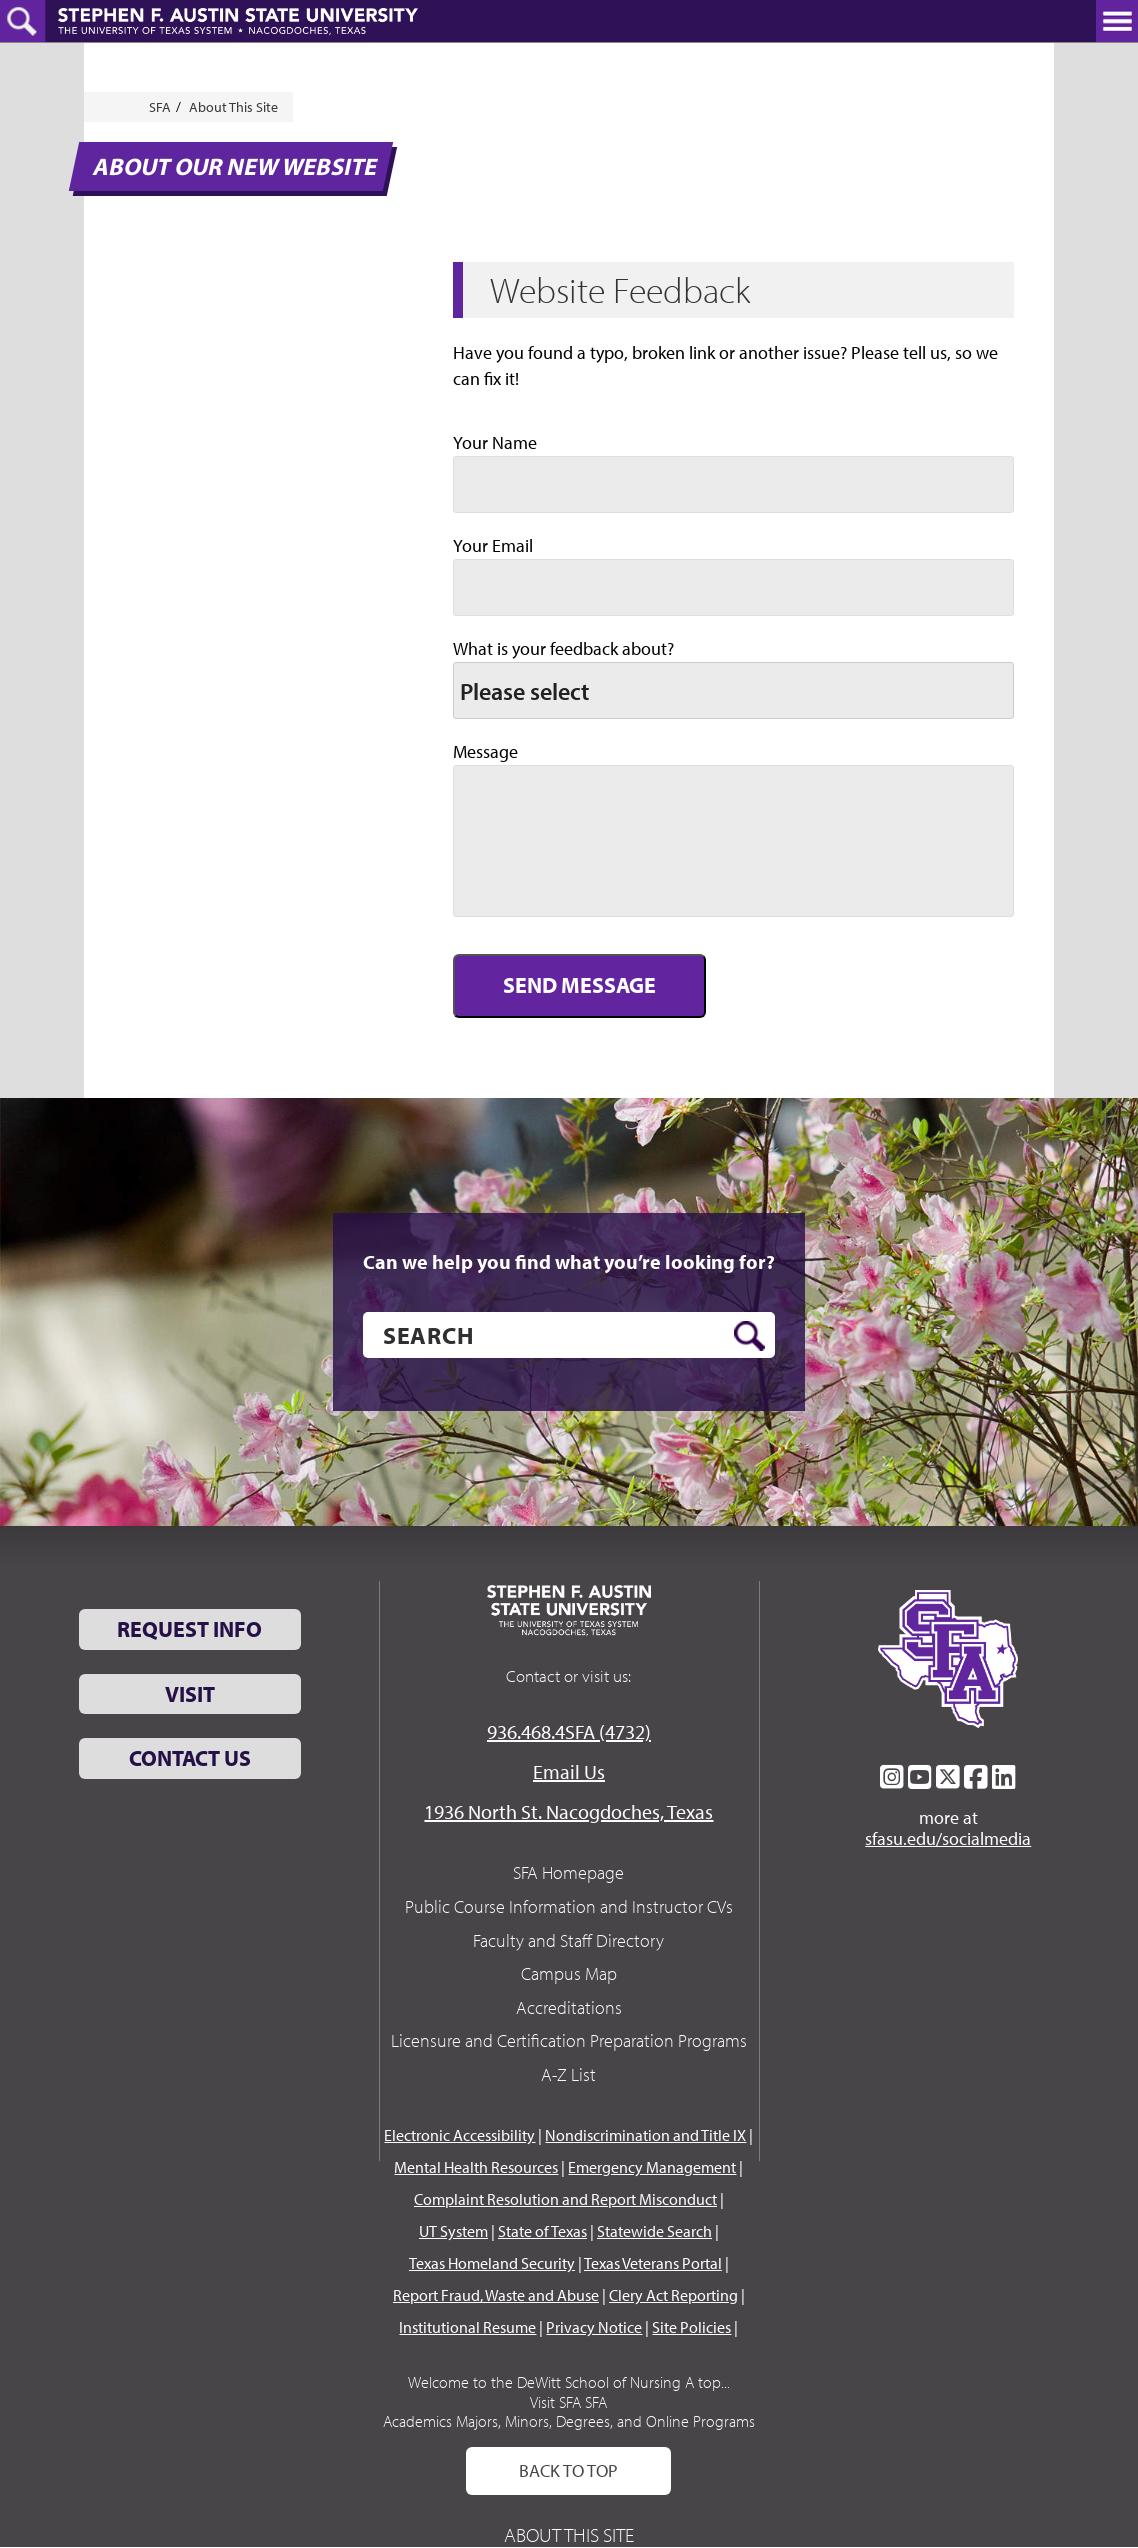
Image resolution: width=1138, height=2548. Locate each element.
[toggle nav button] (1117, 21)
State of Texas (542, 2231)
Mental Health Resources (476, 2167)
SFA (160, 107)
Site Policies (691, 2327)
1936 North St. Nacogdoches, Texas (568, 1811)
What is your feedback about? (563, 648)
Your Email (493, 545)
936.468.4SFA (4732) (569, 1731)
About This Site (233, 107)
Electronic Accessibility (459, 2135)
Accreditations (569, 2007)
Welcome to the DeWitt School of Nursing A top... (569, 2382)
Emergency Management (652, 2167)
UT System (453, 2231)
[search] (569, 1335)
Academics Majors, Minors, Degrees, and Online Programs (569, 2421)
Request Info (189, 1629)
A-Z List (568, 2074)
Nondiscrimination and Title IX (645, 2135)
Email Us (569, 1771)
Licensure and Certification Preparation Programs (569, 2040)
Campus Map (569, 1973)
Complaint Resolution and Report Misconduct (565, 2199)
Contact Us (190, 1758)
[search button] (749, 1336)
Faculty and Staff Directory (568, 1940)
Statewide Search (654, 2231)
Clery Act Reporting (673, 2295)
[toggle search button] (22, 21)
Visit (190, 1694)
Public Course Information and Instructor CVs (569, 1906)
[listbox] (733, 690)
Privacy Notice (594, 2327)
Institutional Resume (467, 2327)
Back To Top (568, 2470)
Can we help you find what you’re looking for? (569, 1262)
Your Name (495, 442)
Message (485, 751)
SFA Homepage (568, 1872)
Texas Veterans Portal (653, 2263)
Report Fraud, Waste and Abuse (496, 2295)
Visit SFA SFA (568, 2402)
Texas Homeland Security (492, 2263)
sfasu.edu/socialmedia (948, 1839)
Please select (524, 691)
